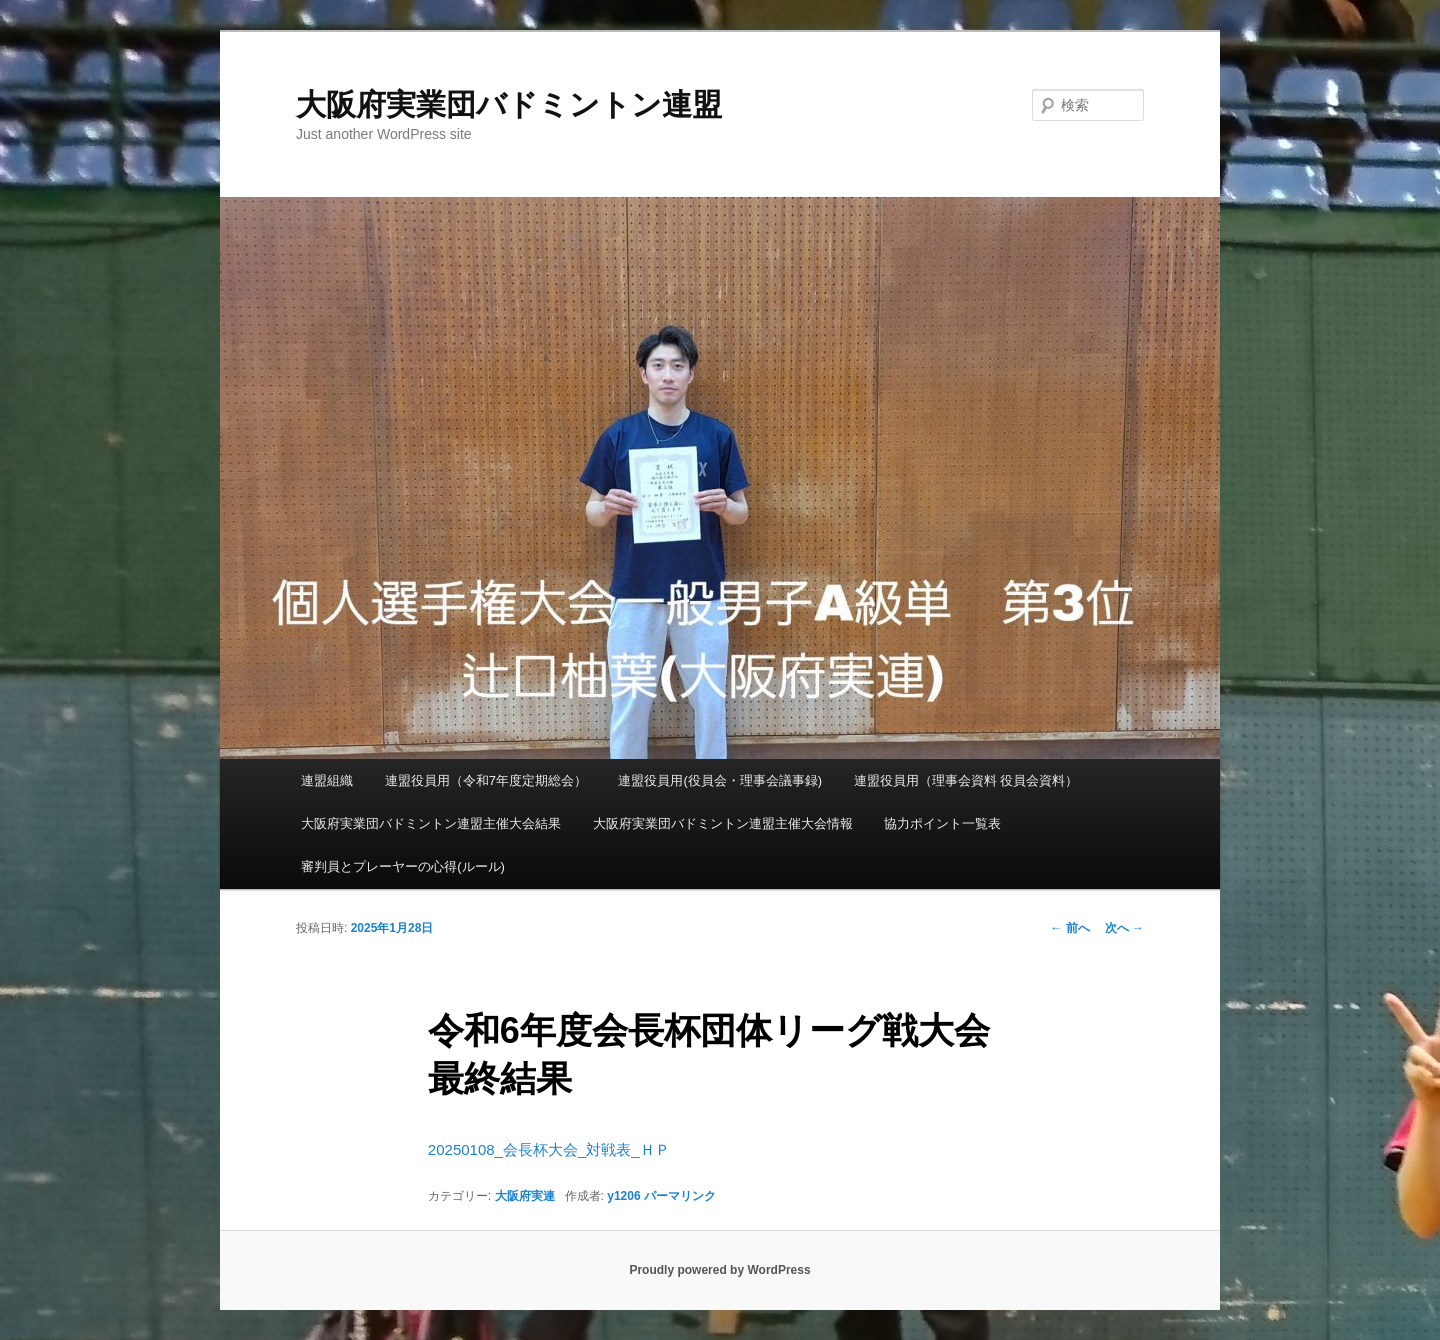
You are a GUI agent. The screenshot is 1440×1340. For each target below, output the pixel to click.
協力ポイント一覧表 (942, 823)
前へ (1069, 928)
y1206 (623, 1196)
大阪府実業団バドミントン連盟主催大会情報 (723, 823)
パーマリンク (680, 1196)
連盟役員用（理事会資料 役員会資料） (966, 780)
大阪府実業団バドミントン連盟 (509, 104)
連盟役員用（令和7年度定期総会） (486, 780)
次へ (1124, 928)
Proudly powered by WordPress (719, 1270)
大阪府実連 (525, 1196)
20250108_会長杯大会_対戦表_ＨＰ (549, 1149)
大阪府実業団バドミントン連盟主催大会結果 (431, 823)
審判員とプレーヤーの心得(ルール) (403, 866)
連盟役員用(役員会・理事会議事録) (720, 780)
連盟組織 (327, 780)
